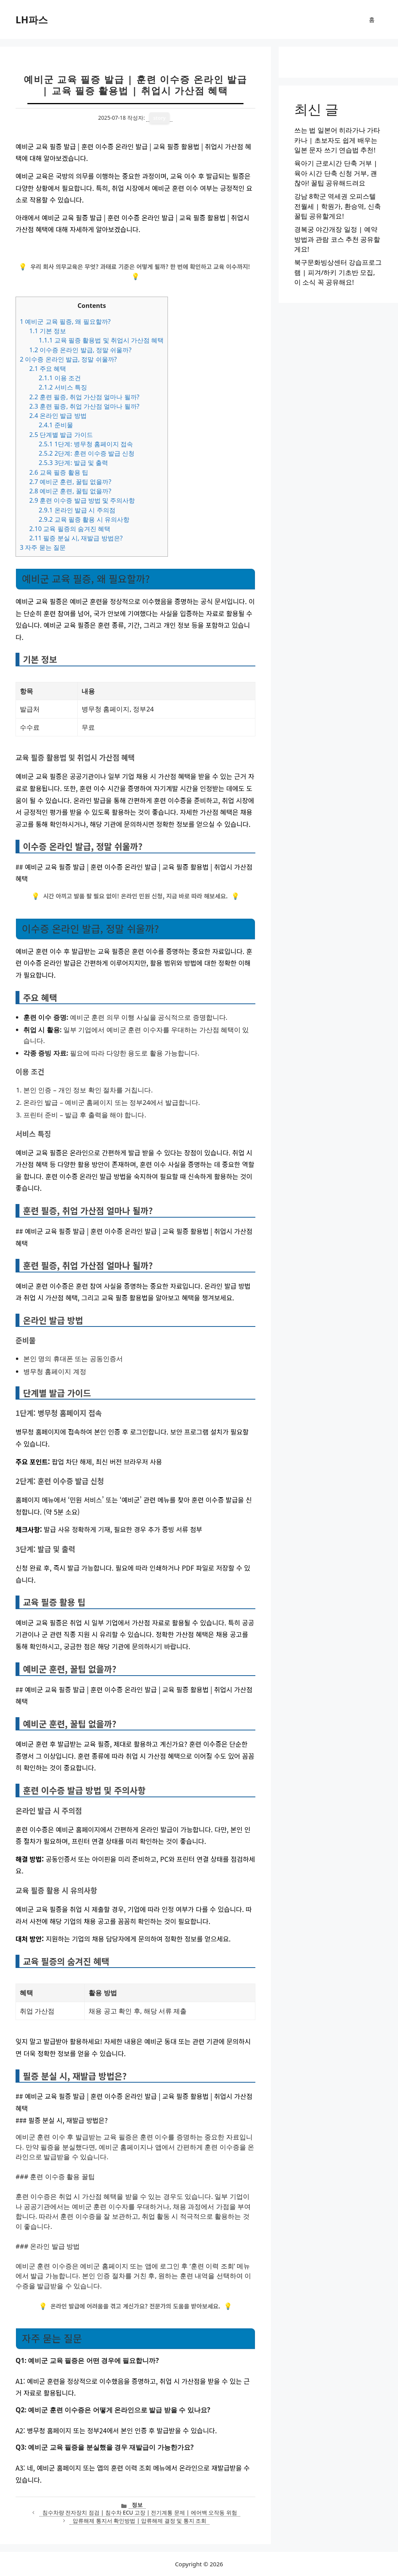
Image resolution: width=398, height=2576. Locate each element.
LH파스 (32, 19)
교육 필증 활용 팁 (58, 472)
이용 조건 (59, 378)
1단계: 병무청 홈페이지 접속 (85, 444)
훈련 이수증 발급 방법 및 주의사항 (82, 500)
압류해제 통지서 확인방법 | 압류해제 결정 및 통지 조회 (139, 2520)
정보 (137, 2504)
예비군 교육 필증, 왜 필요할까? (65, 321)
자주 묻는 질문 (43, 547)
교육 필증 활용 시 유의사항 (83, 519)
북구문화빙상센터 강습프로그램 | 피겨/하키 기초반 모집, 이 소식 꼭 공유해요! (338, 272)
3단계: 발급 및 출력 (73, 462)
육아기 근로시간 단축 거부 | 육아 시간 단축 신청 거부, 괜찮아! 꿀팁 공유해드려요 (335, 173)
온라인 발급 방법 (57, 415)
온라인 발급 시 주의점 (76, 510)
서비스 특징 (62, 387)
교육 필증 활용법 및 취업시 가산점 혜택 (101, 340)
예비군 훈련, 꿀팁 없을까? (70, 481)
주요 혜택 (47, 368)
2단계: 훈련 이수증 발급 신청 (86, 453)
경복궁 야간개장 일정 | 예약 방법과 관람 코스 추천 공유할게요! (337, 239)
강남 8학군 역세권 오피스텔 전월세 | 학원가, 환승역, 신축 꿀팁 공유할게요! (337, 206)
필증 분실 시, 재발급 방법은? (75, 538)
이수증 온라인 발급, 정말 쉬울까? (80, 350)
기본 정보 (47, 331)
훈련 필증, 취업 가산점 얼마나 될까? (84, 397)
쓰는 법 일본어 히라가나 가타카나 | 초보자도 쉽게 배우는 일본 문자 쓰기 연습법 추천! (337, 140)
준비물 (55, 425)
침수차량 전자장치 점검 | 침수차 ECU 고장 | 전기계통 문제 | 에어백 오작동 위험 (139, 2512)
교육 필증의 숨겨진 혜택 (69, 528)
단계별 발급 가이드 (61, 434)
